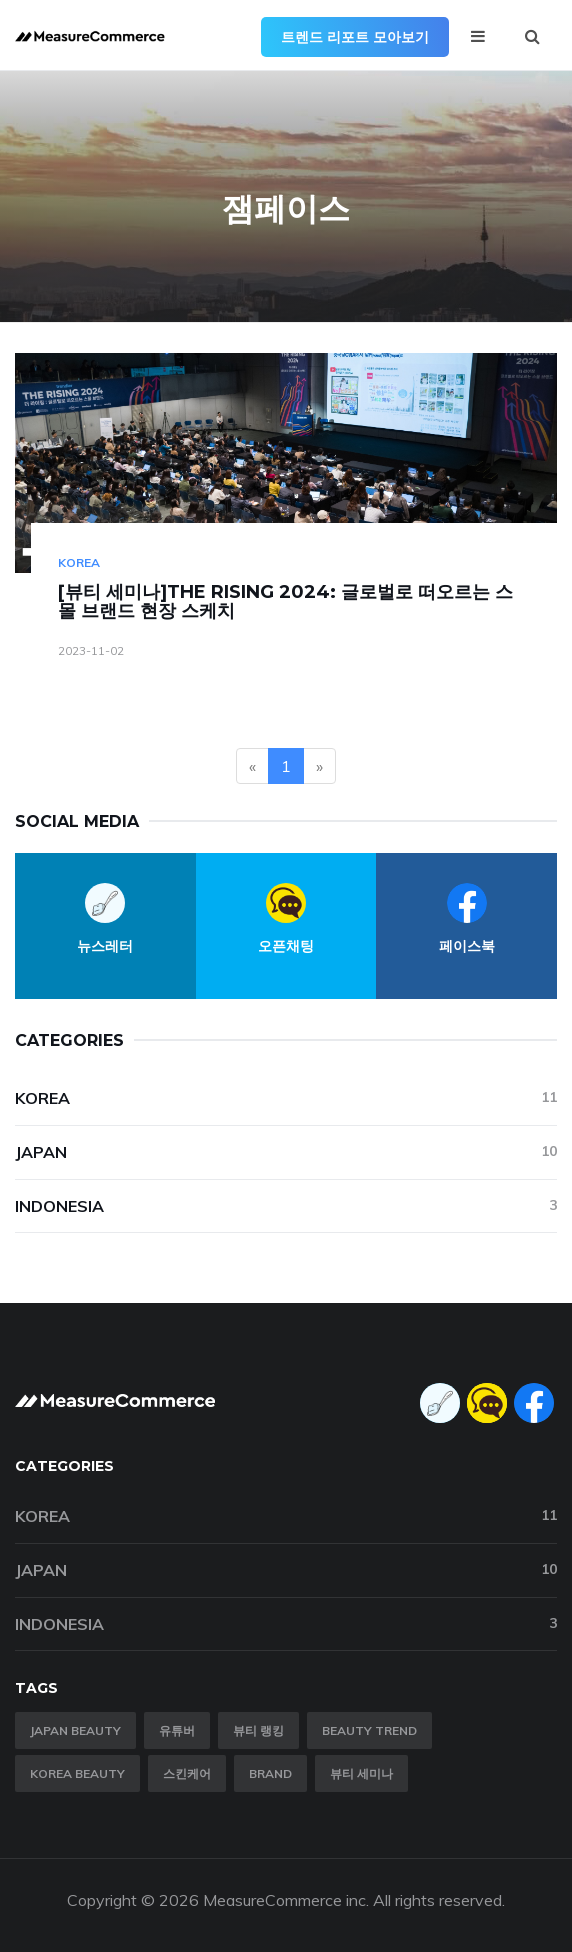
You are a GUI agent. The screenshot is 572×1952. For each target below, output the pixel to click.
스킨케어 (187, 1773)
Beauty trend (369, 1730)
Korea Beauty (77, 1773)
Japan (286, 1151)
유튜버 (177, 1730)
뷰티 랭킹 (258, 1730)
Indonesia (286, 1205)
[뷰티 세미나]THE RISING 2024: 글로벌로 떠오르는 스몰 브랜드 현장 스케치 (285, 602)
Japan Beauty (75, 1730)
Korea (79, 562)
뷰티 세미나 (361, 1773)
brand (270, 1773)
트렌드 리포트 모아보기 (355, 37)
